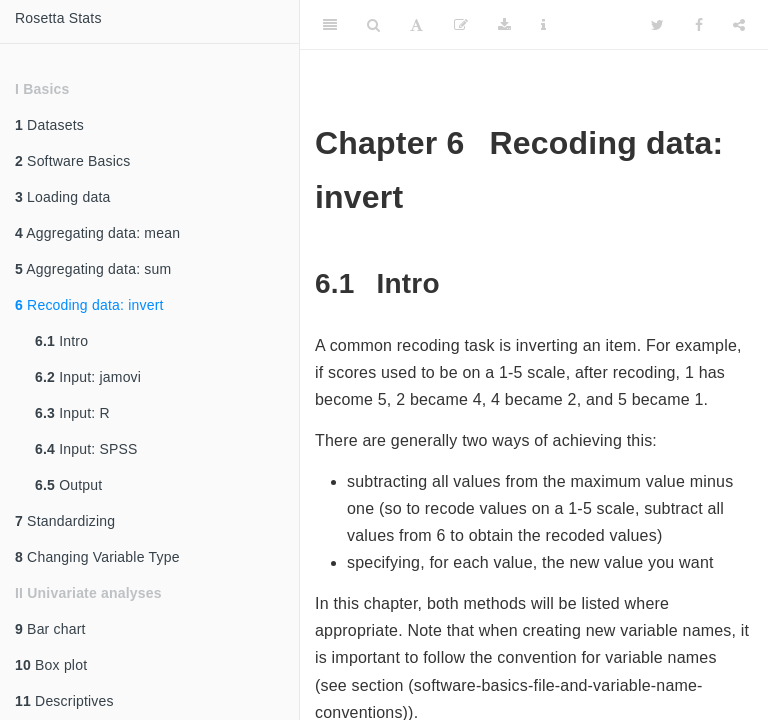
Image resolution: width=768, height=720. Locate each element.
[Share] (739, 25)
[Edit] (461, 25)
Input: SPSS (86, 449)
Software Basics (72, 161)
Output (68, 485)
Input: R (72, 413)
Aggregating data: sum (93, 269)
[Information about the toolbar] (543, 25)
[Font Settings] (416, 25)
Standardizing (65, 521)
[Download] (504, 25)
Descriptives (64, 701)
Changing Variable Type (97, 557)
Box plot (51, 665)
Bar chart (50, 629)
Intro (61, 341)
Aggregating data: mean (97, 233)
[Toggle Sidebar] (330, 25)
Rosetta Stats (58, 18)
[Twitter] (657, 25)
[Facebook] (699, 25)
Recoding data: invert (89, 305)
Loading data (62, 197)
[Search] (373, 25)
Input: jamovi (88, 377)
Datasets (49, 125)
